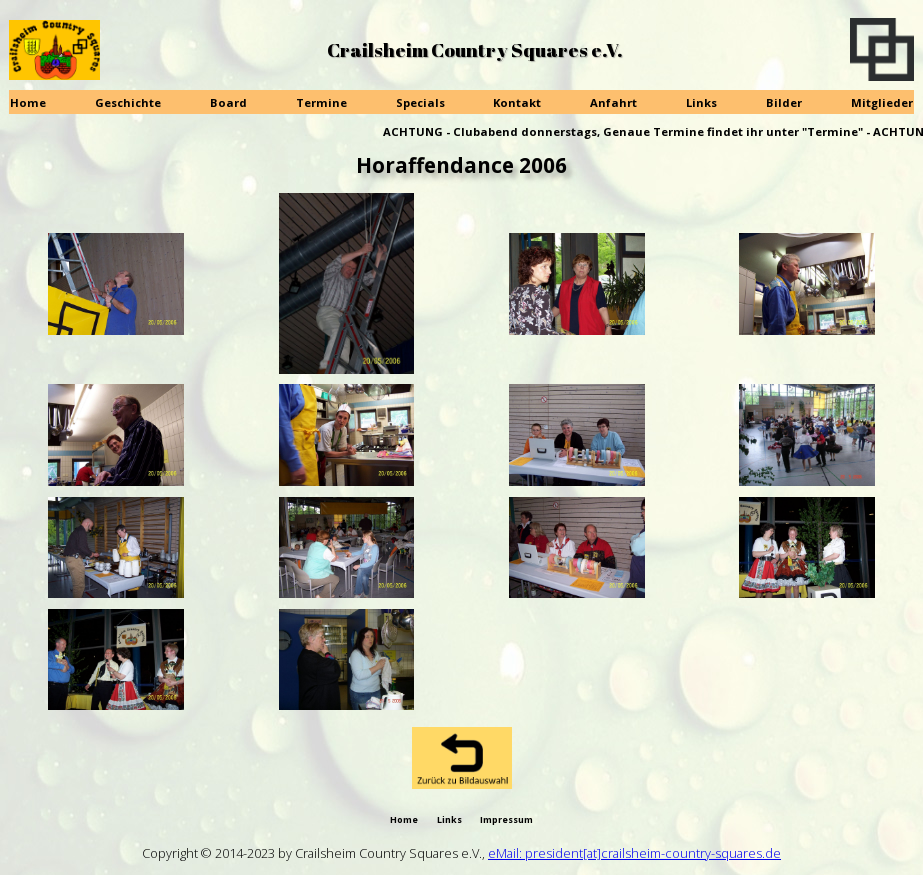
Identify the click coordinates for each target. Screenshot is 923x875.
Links (701, 102)
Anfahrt (613, 102)
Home (28, 102)
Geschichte (128, 102)
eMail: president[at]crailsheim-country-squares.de (634, 853)
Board (228, 102)
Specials (420, 102)
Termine (321, 102)
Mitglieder (882, 102)
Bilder (784, 102)
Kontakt (517, 102)
